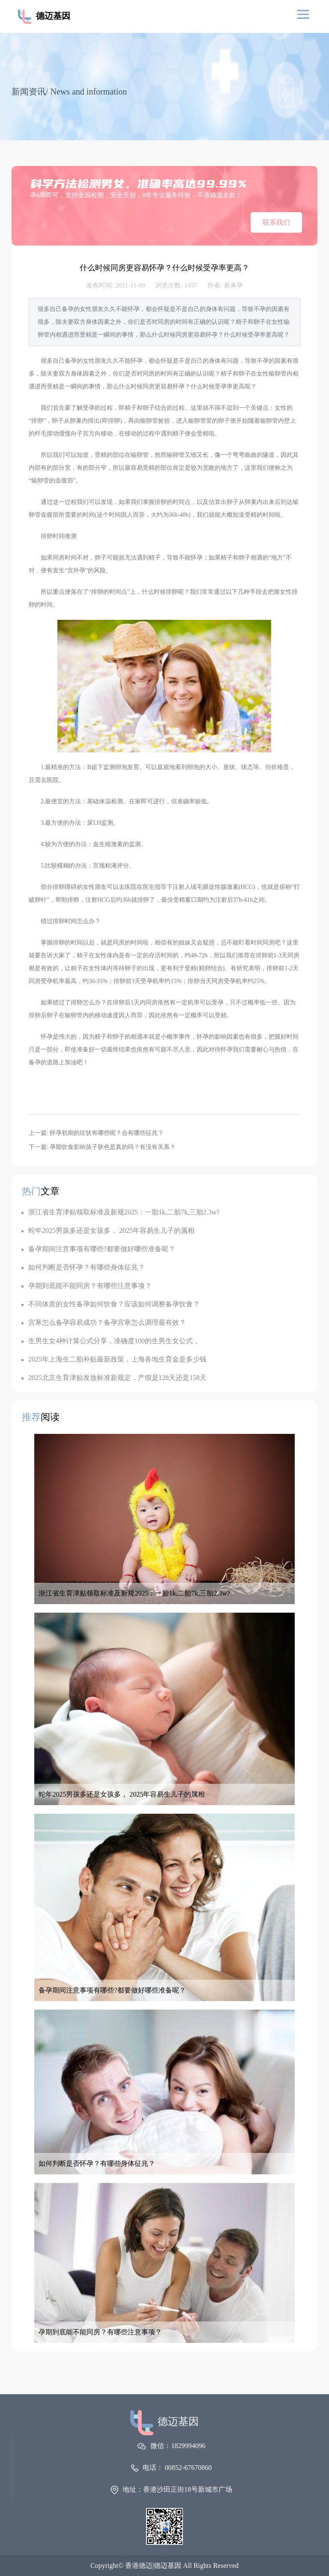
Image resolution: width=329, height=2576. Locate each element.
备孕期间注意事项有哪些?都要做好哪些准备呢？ (98, 1248)
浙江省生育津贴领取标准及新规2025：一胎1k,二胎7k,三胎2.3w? (120, 1212)
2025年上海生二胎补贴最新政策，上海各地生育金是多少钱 (113, 1359)
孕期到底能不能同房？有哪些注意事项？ (86, 1285)
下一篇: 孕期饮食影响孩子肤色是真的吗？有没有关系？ (102, 1147)
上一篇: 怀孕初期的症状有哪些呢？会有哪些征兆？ (96, 1133)
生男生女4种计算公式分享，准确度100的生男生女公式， (110, 1340)
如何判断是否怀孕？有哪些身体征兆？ (83, 1267)
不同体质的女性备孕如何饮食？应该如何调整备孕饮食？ (110, 1304)
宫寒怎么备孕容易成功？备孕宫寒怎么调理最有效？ (103, 1322)
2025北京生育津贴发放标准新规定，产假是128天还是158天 (113, 1377)
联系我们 (276, 222)
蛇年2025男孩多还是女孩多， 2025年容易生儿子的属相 (107, 1230)
